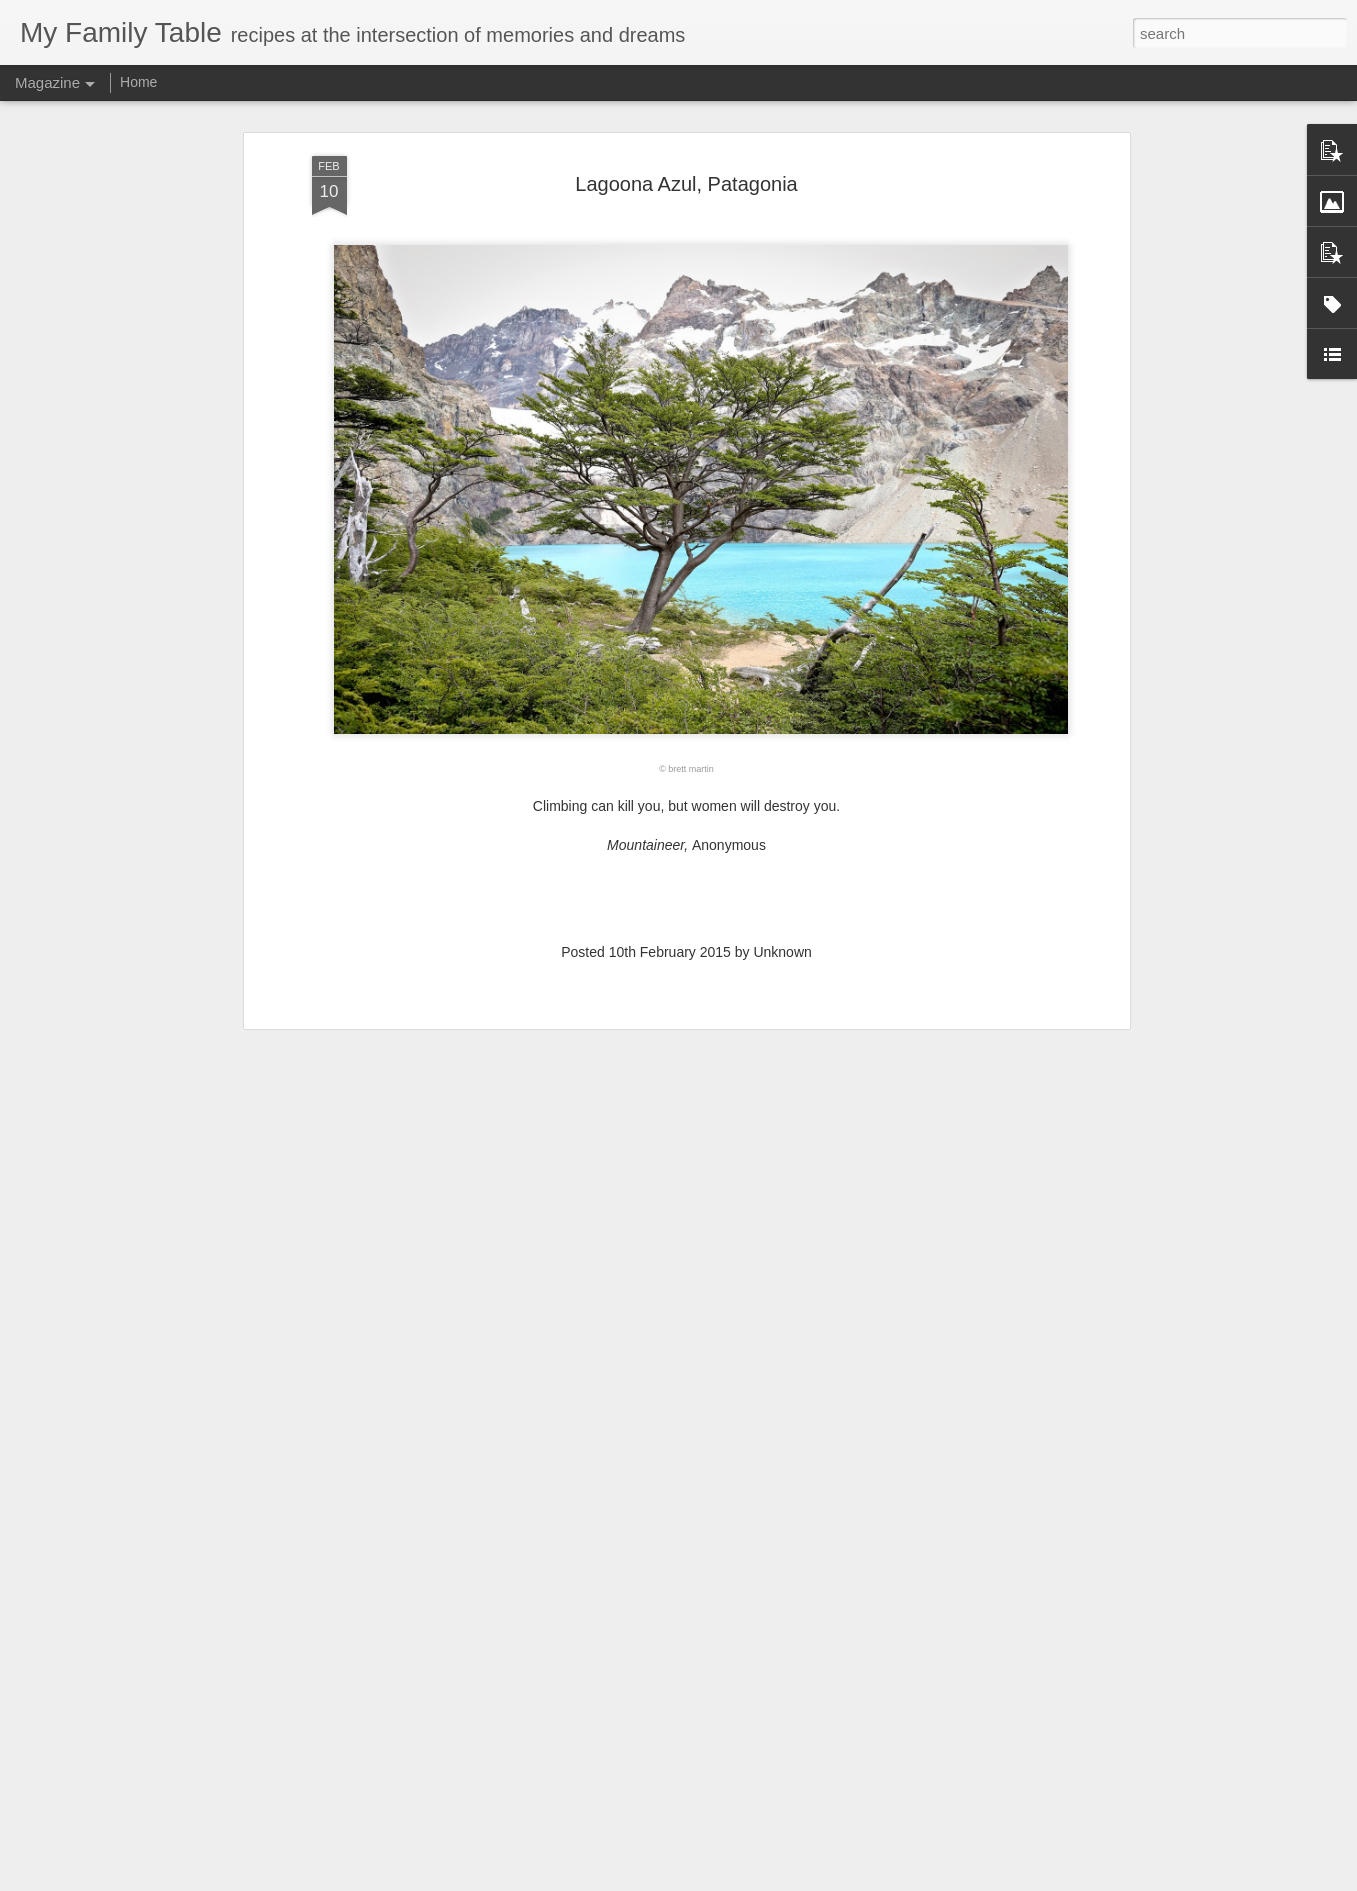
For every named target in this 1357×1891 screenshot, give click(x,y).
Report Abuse (799, 1880)
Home (138, 82)
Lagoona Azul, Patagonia (686, 135)
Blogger (741, 1880)
